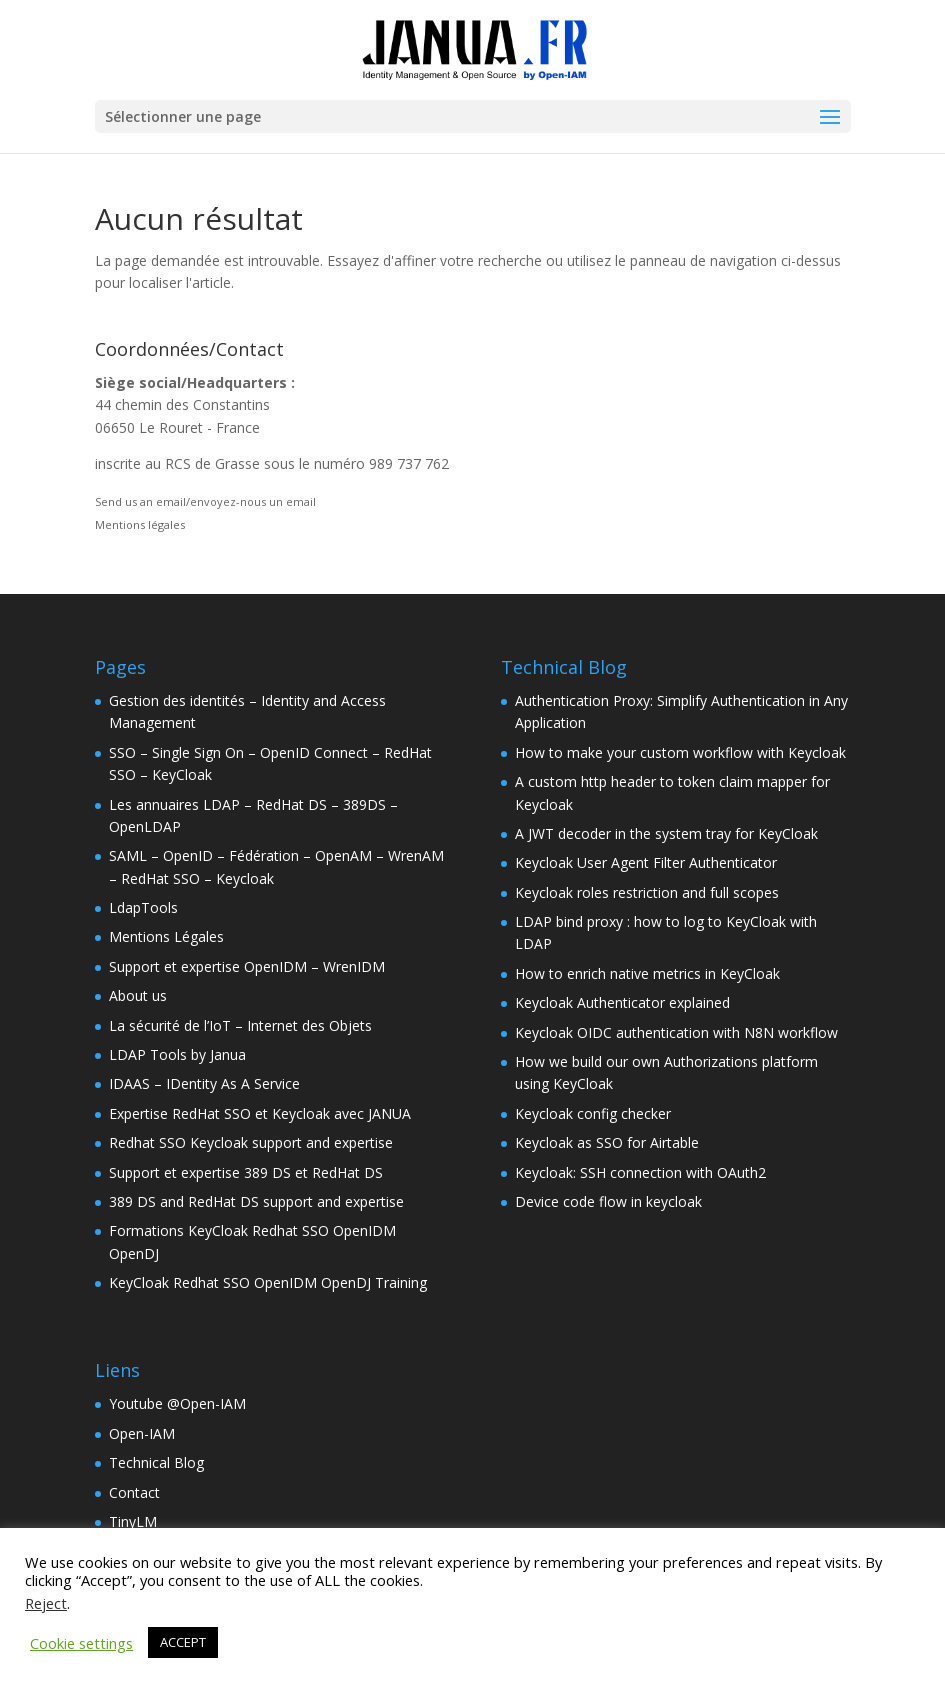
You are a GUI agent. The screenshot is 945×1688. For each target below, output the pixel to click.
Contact (134, 1492)
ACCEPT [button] (183, 1642)
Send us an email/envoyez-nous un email (205, 501)
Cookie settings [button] (81, 1643)
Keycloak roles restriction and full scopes (647, 892)
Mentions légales (140, 524)
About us (138, 995)
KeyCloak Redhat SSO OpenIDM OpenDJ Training (268, 1282)
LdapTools (143, 907)
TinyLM (133, 1521)
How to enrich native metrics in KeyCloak (647, 973)
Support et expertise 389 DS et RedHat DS (246, 1172)
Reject (46, 1603)
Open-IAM (142, 1433)
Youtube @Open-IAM (177, 1403)
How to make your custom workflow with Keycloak (680, 752)
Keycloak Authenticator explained (622, 1002)
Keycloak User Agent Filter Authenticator (646, 862)
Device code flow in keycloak (608, 1201)
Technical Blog (156, 1462)
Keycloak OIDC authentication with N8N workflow (676, 1032)
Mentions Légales (166, 936)
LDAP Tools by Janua (177, 1054)
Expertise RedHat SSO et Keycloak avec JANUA (260, 1113)
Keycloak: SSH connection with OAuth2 (640, 1172)
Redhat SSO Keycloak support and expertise (251, 1142)
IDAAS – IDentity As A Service (204, 1083)
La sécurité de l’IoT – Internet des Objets (240, 1025)
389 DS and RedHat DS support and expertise (256, 1201)
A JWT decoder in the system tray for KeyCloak (666, 833)
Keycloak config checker (593, 1113)
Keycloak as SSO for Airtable (607, 1142)
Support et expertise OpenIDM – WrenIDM (247, 966)
